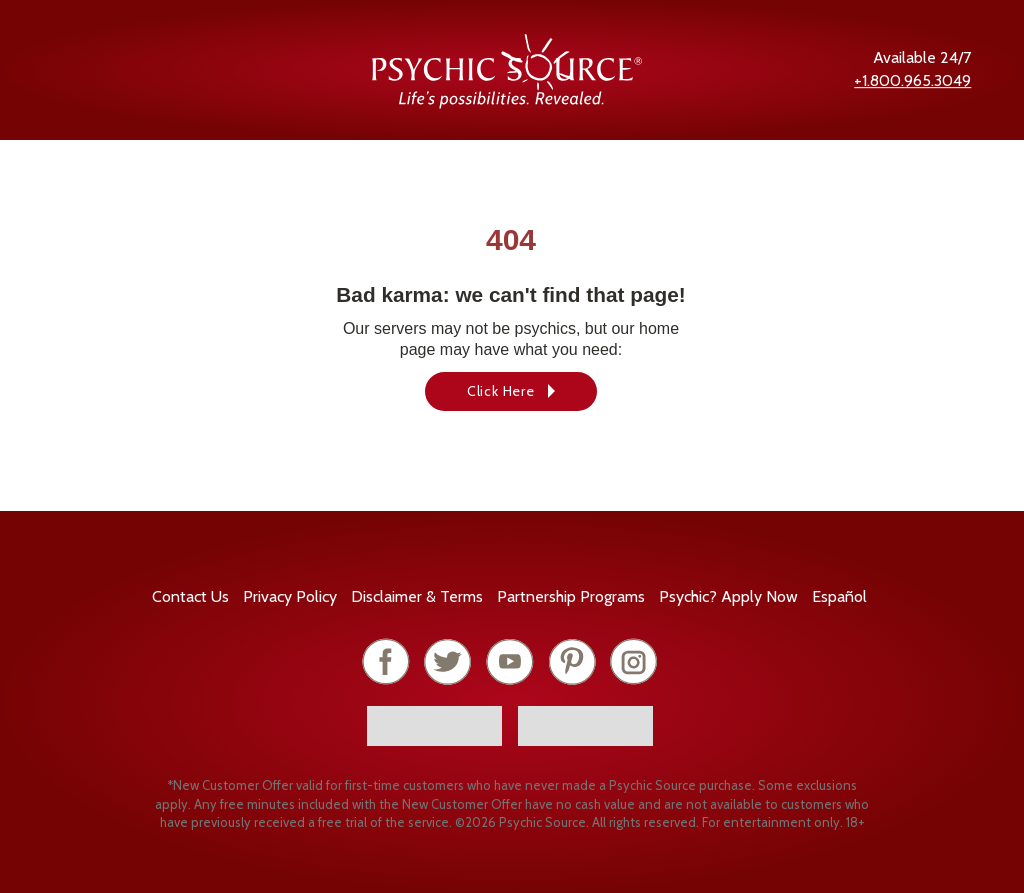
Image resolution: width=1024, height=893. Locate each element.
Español (839, 596)
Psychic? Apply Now (728, 596)
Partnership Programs (571, 596)
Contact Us (190, 596)
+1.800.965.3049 (912, 80)
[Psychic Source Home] (507, 103)
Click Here (501, 391)
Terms (417, 596)
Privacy (290, 596)
